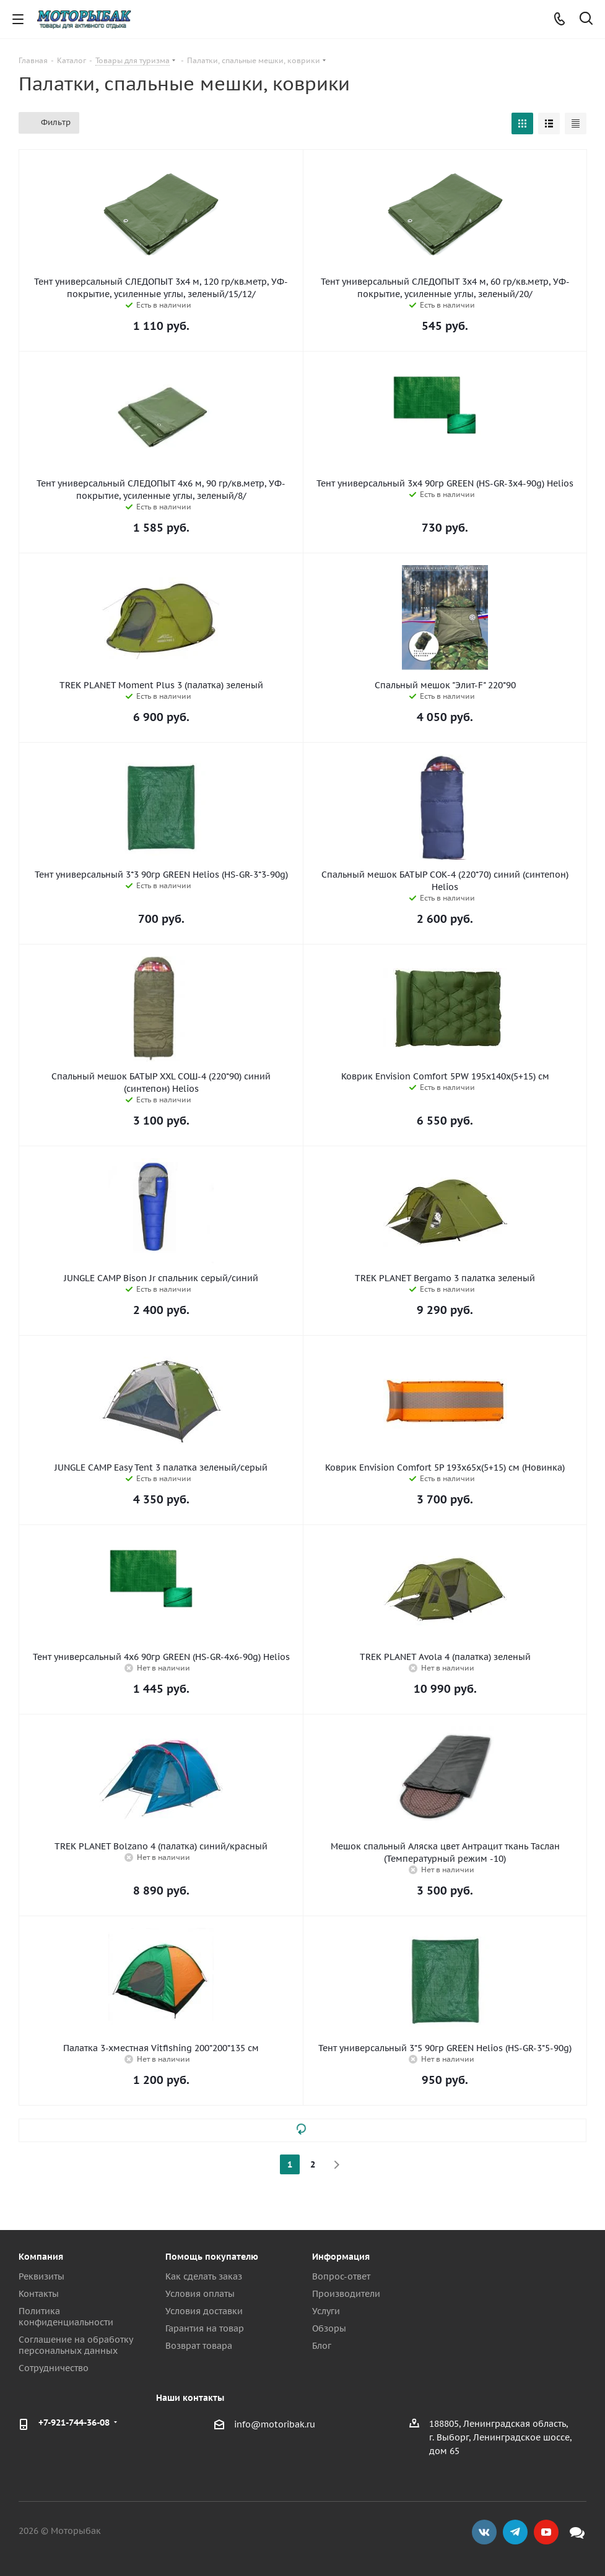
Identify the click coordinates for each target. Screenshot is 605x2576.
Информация (341, 2256)
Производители (346, 2293)
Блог (321, 2345)
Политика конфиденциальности (66, 2317)
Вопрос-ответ (341, 2276)
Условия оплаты (200, 2293)
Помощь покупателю (211, 2256)
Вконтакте (484, 2532)
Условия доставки (204, 2311)
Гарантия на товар (204, 2328)
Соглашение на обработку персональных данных (76, 2345)
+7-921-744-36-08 (74, 2422)
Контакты (39, 2293)
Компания (41, 2256)
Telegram (515, 2532)
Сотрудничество (54, 2368)
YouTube (546, 2532)
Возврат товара (198, 2345)
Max (577, 2532)
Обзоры (329, 2328)
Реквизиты (41, 2276)
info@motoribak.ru (274, 2424)
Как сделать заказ (203, 2276)
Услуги (326, 2311)
